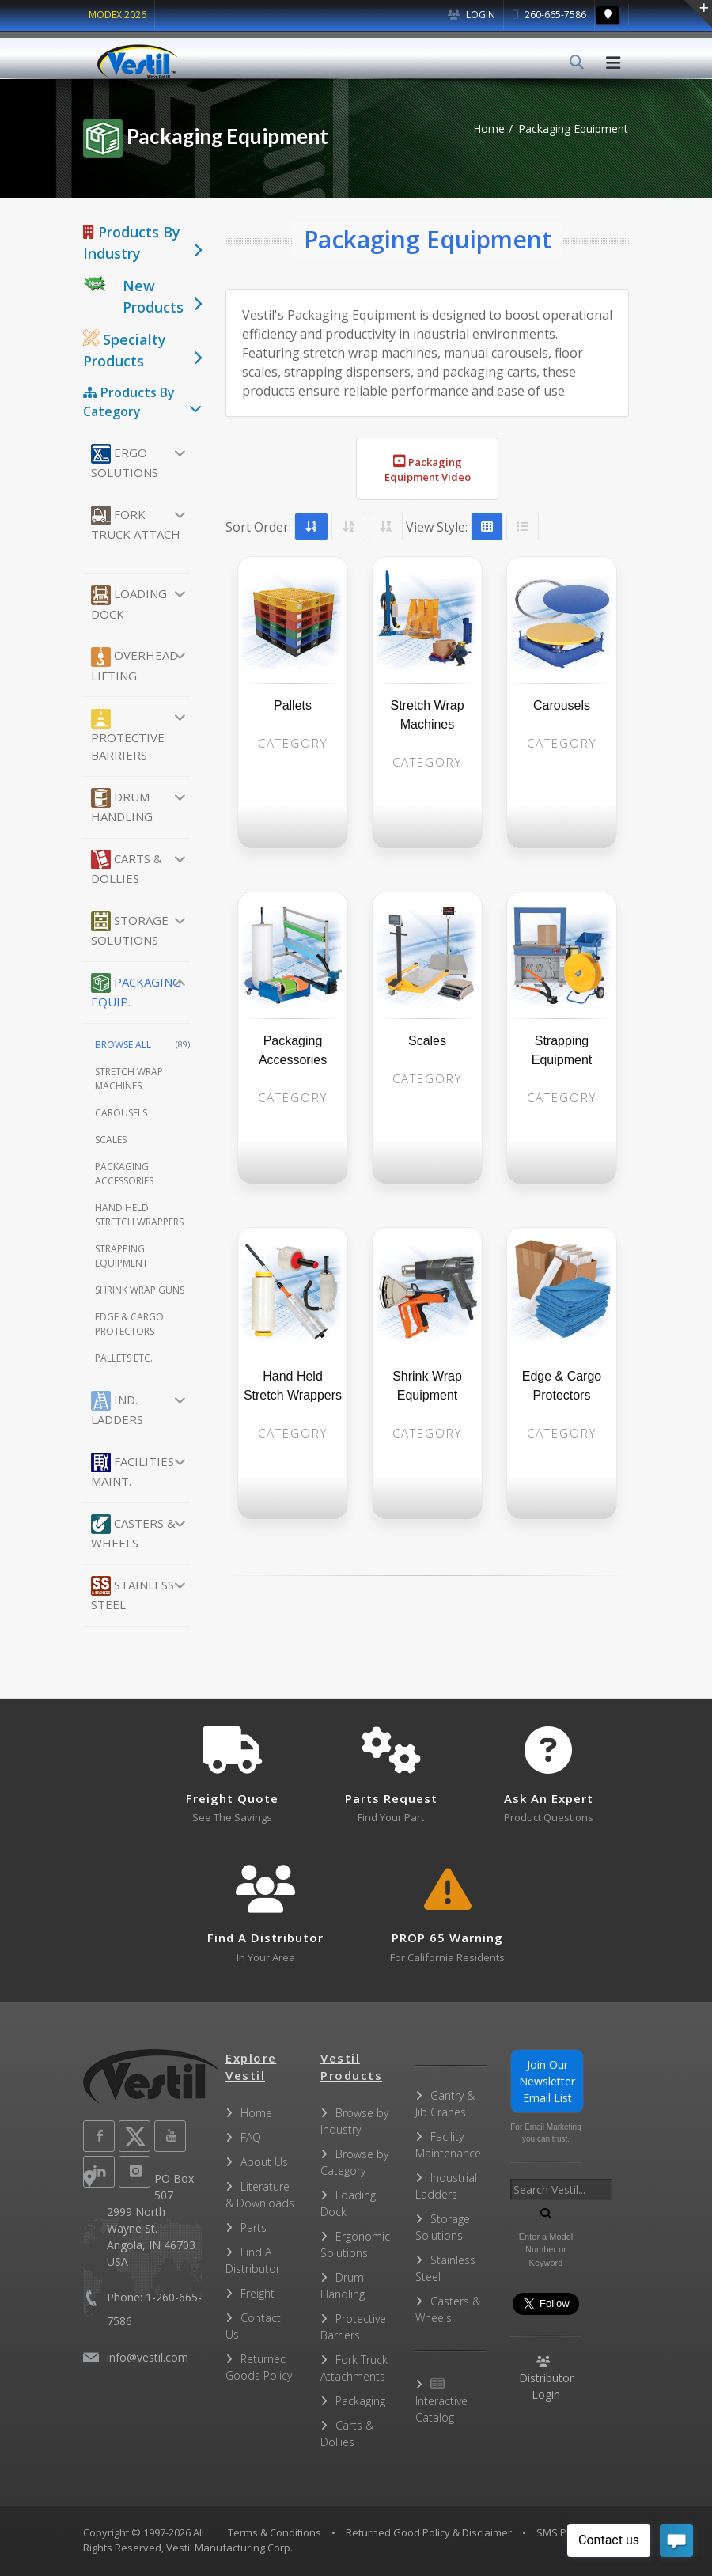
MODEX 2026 (117, 14)
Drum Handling (122, 806)
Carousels (121, 1112)
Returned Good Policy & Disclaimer (429, 2532)
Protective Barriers (128, 736)
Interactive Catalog (441, 2401)
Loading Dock (129, 603)
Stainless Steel (132, 1594)
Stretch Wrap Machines (129, 1079)
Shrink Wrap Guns (139, 1290)
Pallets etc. (124, 1358)
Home (489, 128)
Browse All (142, 1044)
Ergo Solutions (124, 462)
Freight (257, 2293)
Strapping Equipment (121, 1256)
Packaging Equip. (136, 991)
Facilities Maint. (132, 1471)
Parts (253, 2227)
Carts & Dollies (126, 868)
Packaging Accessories (124, 1174)
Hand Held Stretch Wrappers (139, 1215)
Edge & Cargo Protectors (129, 1324)
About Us (264, 2161)
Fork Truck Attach (135, 524)
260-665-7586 (549, 14)
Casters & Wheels (133, 1532)
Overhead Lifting (134, 665)
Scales (111, 1139)
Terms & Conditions (274, 2532)
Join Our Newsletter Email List (547, 2081)
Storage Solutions (130, 929)
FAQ (250, 2137)
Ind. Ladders (117, 1409)
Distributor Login (546, 2379)
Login (471, 14)
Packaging (360, 2400)
